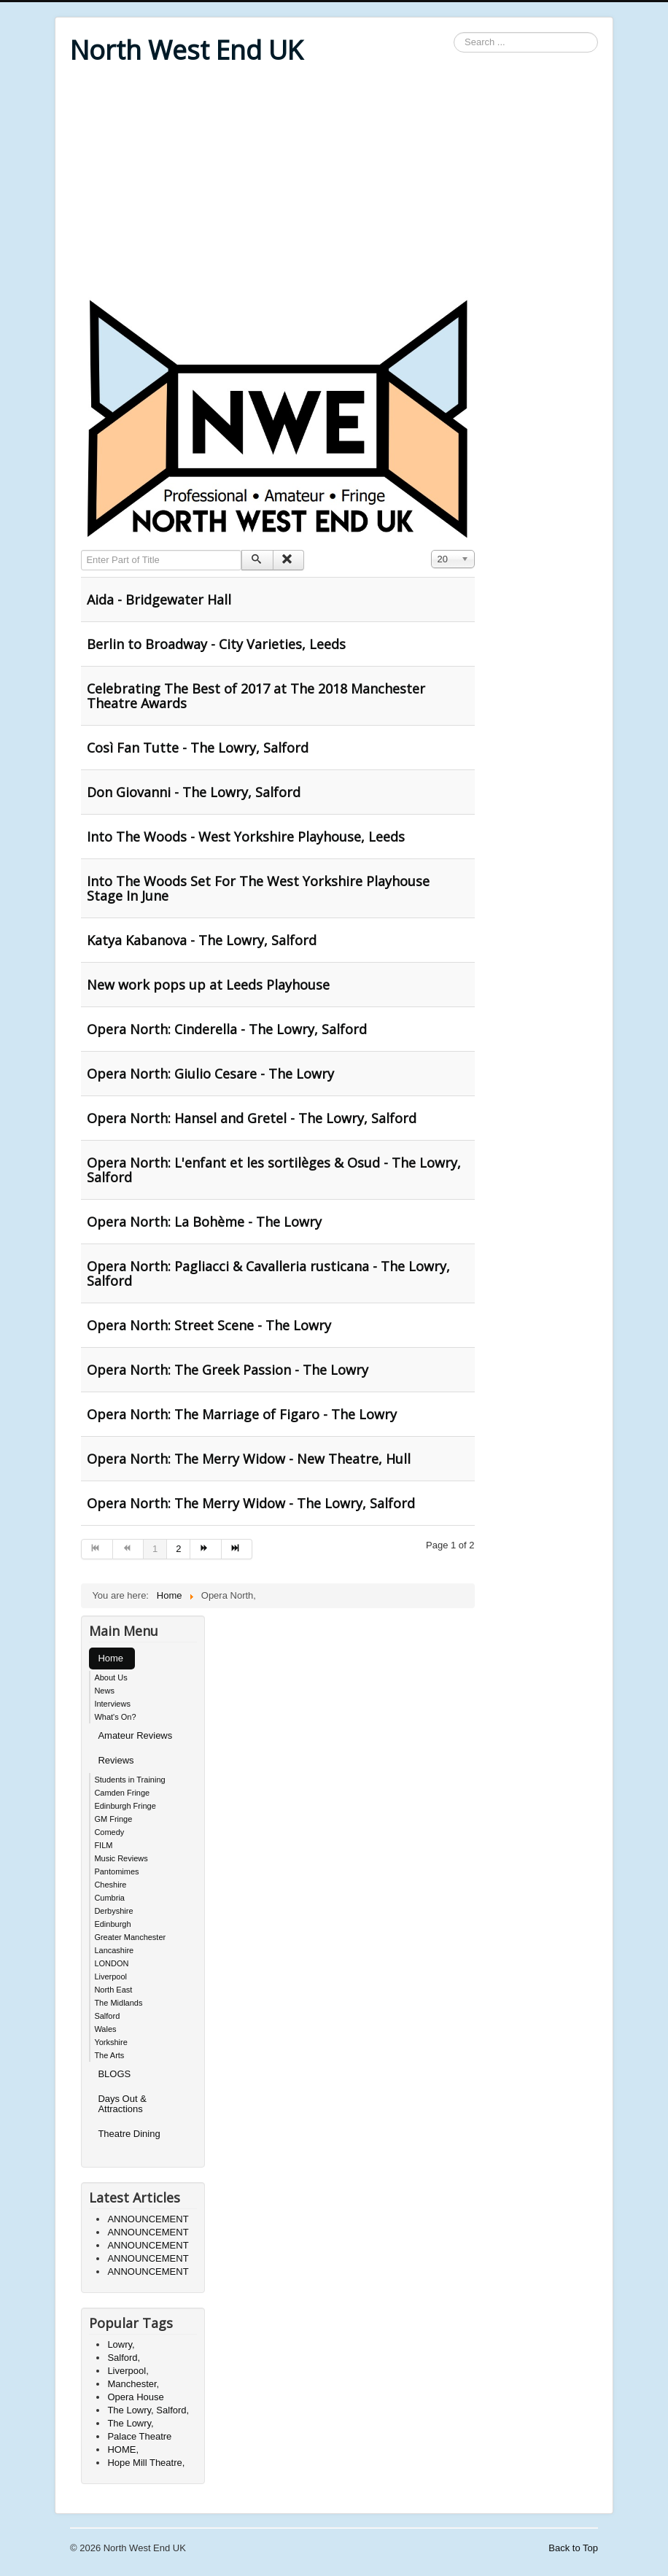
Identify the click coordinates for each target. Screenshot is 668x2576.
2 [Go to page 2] (178, 1548)
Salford (107, 2015)
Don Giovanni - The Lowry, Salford (193, 792)
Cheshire (110, 1884)
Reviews (115, 1760)
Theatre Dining (129, 2133)
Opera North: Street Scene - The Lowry (209, 1325)
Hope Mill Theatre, (146, 2462)
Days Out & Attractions (122, 2103)
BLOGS (114, 2073)
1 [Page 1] (155, 1548)
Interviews (112, 1703)
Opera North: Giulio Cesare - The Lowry (210, 1073)
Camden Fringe (121, 1792)
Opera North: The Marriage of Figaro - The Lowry (242, 1414)
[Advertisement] (334, 184)
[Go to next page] (205, 1549)
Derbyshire (113, 1910)
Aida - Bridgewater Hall (159, 599)
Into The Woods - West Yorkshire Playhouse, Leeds (246, 836)
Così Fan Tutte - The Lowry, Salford (197, 747)
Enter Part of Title (81, 550)
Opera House (135, 2396)
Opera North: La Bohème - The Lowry (204, 1221)
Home (110, 1658)
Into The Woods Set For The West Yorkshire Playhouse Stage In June (258, 888)
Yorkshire (110, 2042)
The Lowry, (130, 2423)
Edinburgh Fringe (124, 1805)
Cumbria (109, 1897)
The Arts (109, 2055)
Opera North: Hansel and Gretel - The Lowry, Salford (251, 1118)
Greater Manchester (130, 1937)
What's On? (115, 1716)
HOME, (123, 2449)
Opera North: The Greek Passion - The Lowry (227, 1369)
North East (113, 1989)
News (104, 1690)
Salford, (123, 2357)
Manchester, (133, 2383)
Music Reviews (120, 1858)
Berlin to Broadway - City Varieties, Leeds (216, 644)
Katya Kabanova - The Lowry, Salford (201, 940)
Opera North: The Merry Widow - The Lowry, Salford (251, 1503)
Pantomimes (116, 1871)
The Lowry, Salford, (148, 2410)
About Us (110, 1677)
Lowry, (120, 2344)
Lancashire (113, 1950)
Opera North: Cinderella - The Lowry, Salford (227, 1029)
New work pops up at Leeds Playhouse (208, 984)
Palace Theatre (139, 2436)
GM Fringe (113, 1819)
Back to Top (573, 2547)
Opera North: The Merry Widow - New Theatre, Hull (249, 1458)
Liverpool (110, 1976)
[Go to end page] (237, 1549)
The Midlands (118, 2002)
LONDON (111, 1963)
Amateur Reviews (135, 1735)
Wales (105, 2029)
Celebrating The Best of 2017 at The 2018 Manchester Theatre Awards (256, 696)
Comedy (109, 1832)
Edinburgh (112, 1924)
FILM (103, 1845)
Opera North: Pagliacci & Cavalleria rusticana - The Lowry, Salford (268, 1273)
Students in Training (129, 1779)
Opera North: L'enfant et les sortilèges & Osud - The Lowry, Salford (274, 1170)
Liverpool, (127, 2370)
